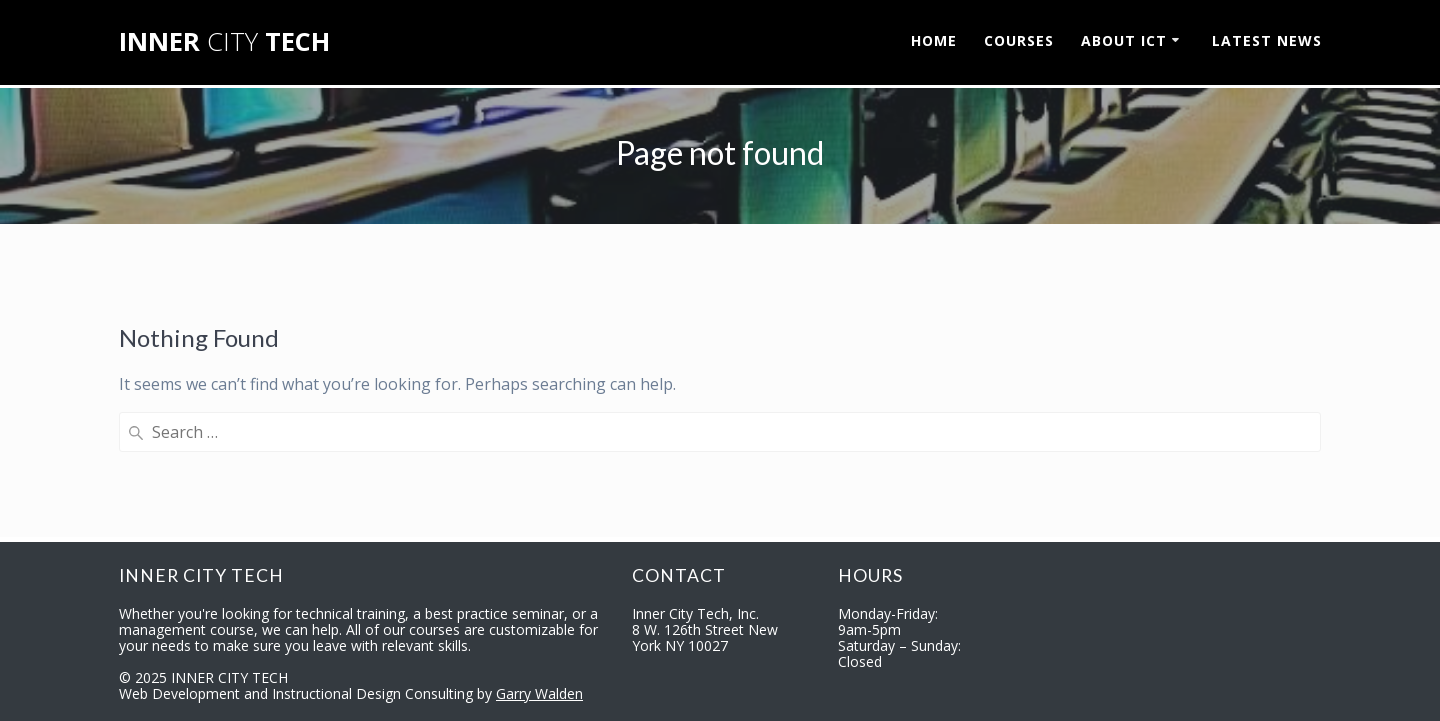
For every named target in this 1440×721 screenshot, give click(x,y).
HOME (934, 40)
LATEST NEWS (1267, 40)
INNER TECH (224, 42)
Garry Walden (539, 693)
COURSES (1019, 40)
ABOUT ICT (1124, 40)
